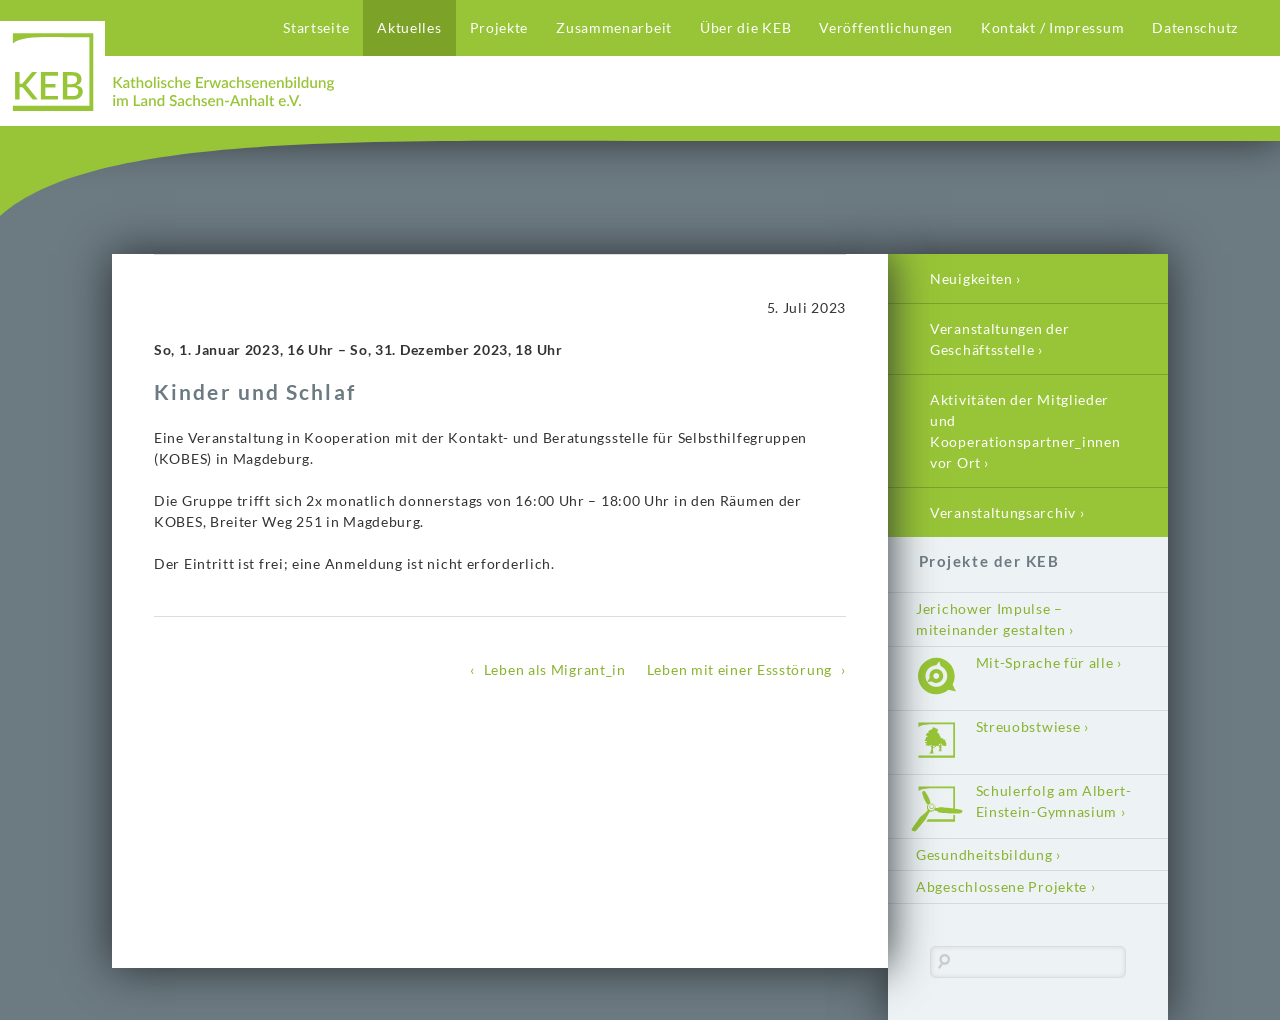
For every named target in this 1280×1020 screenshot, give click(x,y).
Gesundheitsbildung (984, 854)
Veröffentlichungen (886, 27)
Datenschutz (1195, 27)
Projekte (499, 27)
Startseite (316, 27)
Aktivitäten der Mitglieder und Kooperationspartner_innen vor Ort (1025, 431)
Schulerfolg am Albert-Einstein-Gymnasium (1054, 801)
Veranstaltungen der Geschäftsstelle (999, 339)
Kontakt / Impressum (1052, 27)
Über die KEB (745, 27)
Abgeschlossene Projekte (1001, 886)
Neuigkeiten (971, 278)
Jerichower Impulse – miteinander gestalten (991, 619)
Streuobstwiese (1028, 726)
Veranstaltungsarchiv (1003, 512)
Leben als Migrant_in (555, 669)
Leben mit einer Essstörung (739, 669)
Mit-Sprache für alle (1045, 662)
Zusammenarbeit (614, 27)
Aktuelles (409, 27)
